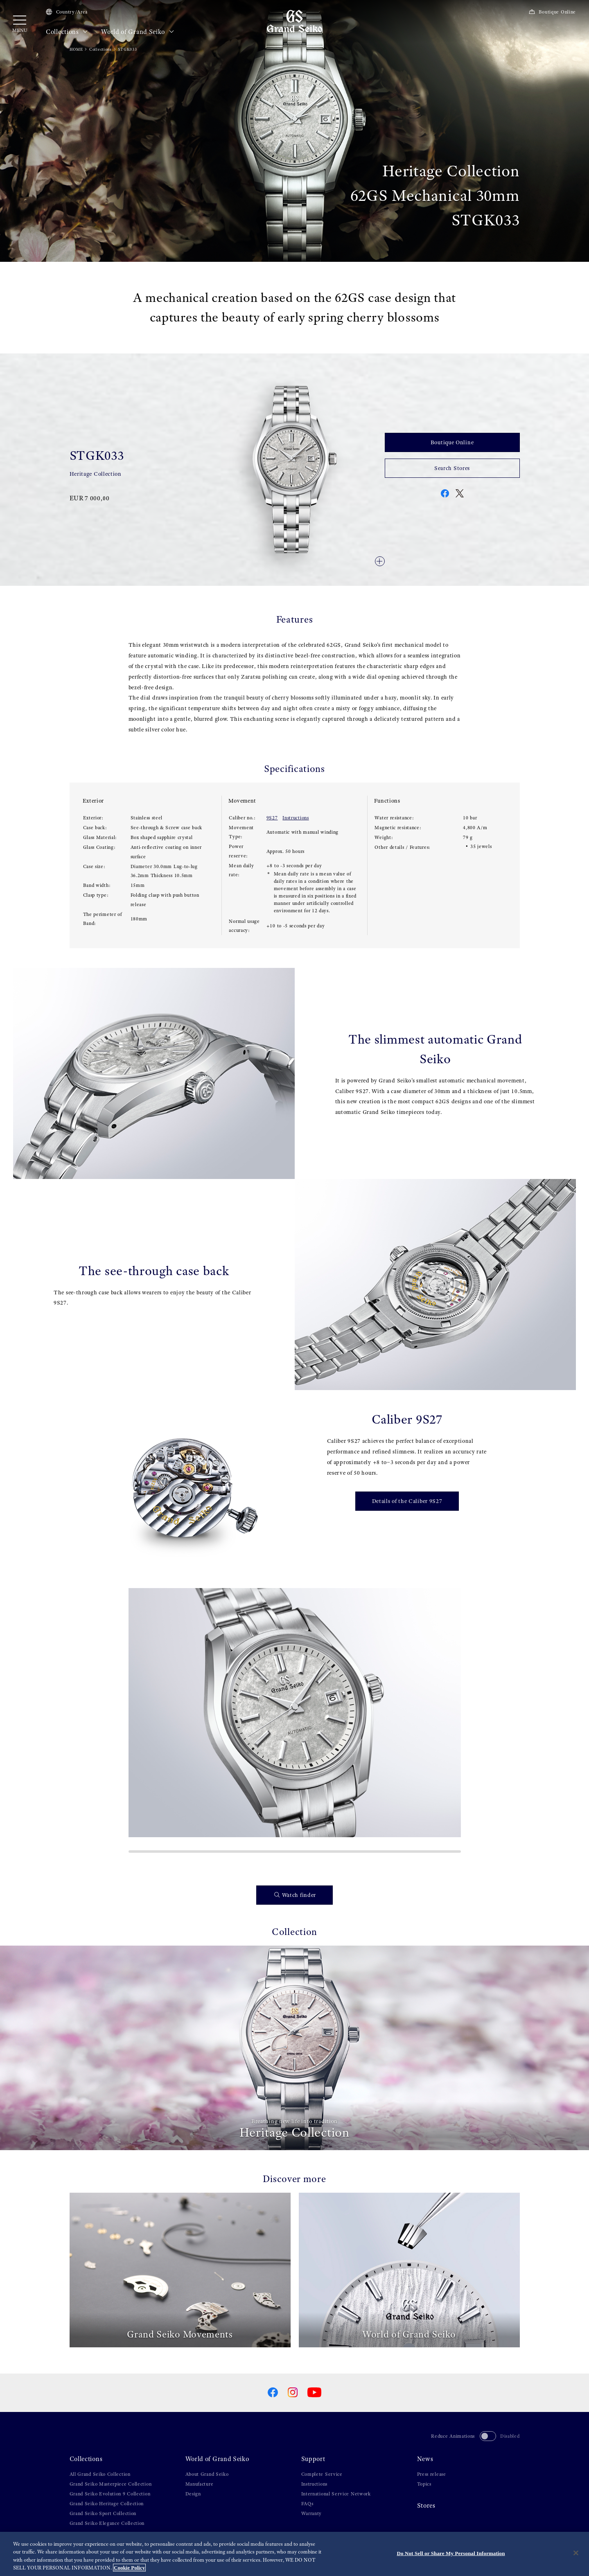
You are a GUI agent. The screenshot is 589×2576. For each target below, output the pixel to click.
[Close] (576, 2553)
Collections (67, 32)
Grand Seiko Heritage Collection (107, 2503)
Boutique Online (552, 12)
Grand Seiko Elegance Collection (107, 2523)
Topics (424, 2484)
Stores (426, 2506)
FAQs (307, 2503)
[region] (294, 2554)
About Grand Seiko (207, 2474)
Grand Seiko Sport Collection (103, 2513)
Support (313, 2459)
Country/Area (67, 12)
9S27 (272, 817)
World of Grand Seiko (137, 32)
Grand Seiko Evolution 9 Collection (110, 2494)
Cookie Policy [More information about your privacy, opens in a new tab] (129, 2568)
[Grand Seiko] (294, 21)
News (425, 2459)
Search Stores (452, 468)
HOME (76, 49)
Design (193, 2494)
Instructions (295, 817)
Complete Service (322, 2474)
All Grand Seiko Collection (100, 2474)
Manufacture (199, 2484)
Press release (431, 2474)
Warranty (311, 2513)
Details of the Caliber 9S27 (407, 1501)
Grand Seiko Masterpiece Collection (111, 2484)
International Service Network (336, 2494)
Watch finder (295, 1895)
